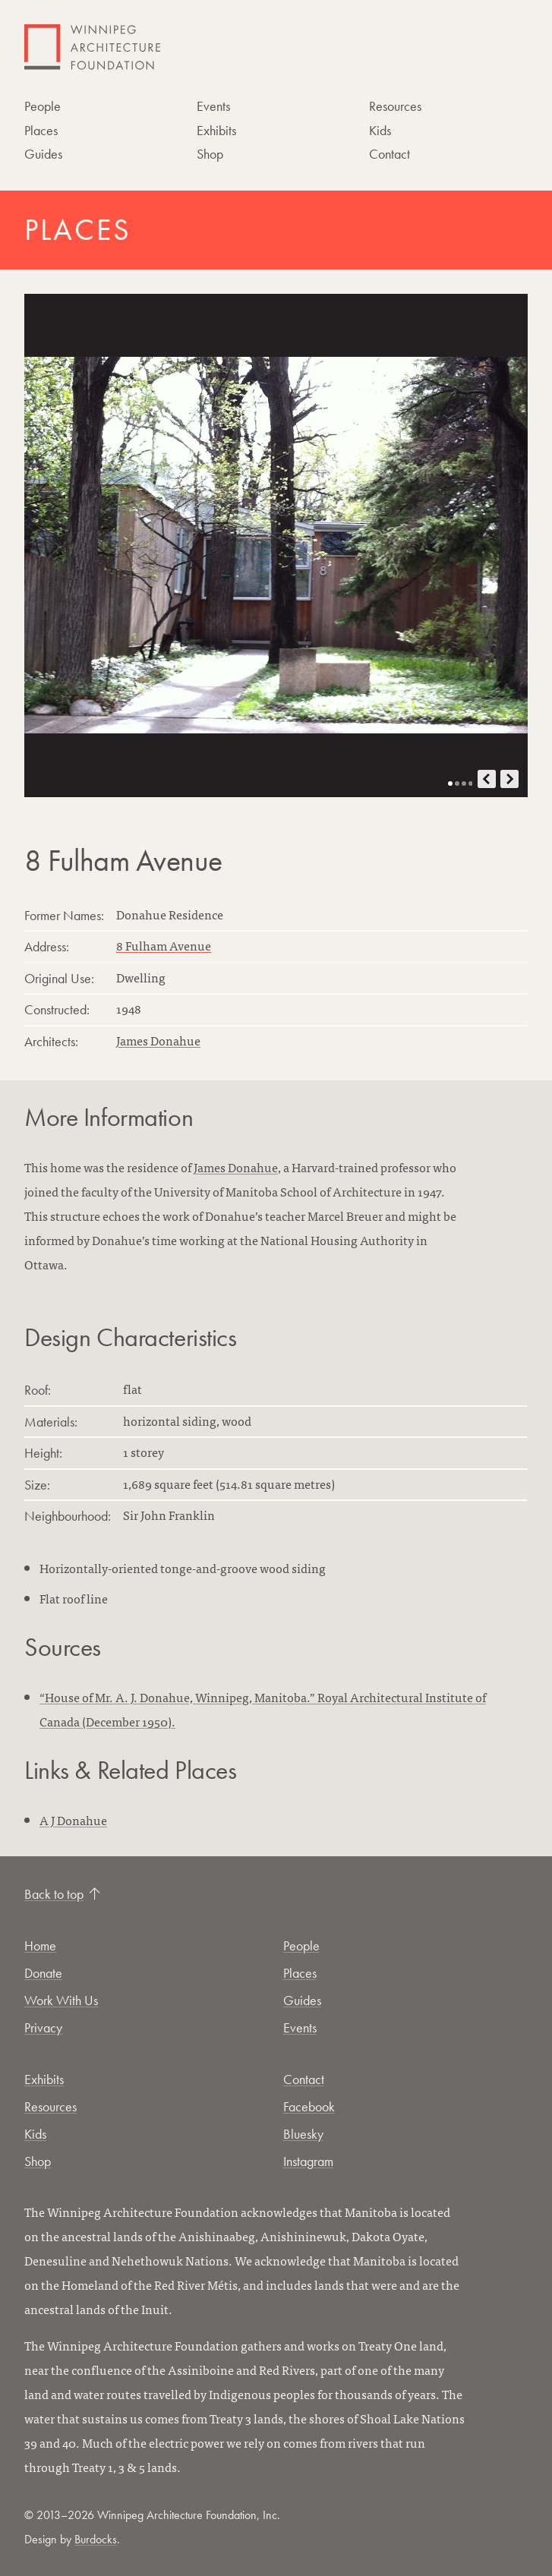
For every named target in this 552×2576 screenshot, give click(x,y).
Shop (210, 153)
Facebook (309, 2106)
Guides (43, 153)
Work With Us (61, 2000)
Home (40, 1945)
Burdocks (95, 2539)
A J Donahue (73, 1820)
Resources (395, 106)
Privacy (43, 2027)
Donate (43, 1973)
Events (213, 106)
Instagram (308, 2161)
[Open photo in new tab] (276, 545)
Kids (380, 130)
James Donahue (158, 1040)
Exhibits (216, 130)
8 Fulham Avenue (163, 945)
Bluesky (303, 2133)
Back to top (62, 1894)
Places (41, 130)
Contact (389, 153)
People (42, 106)
